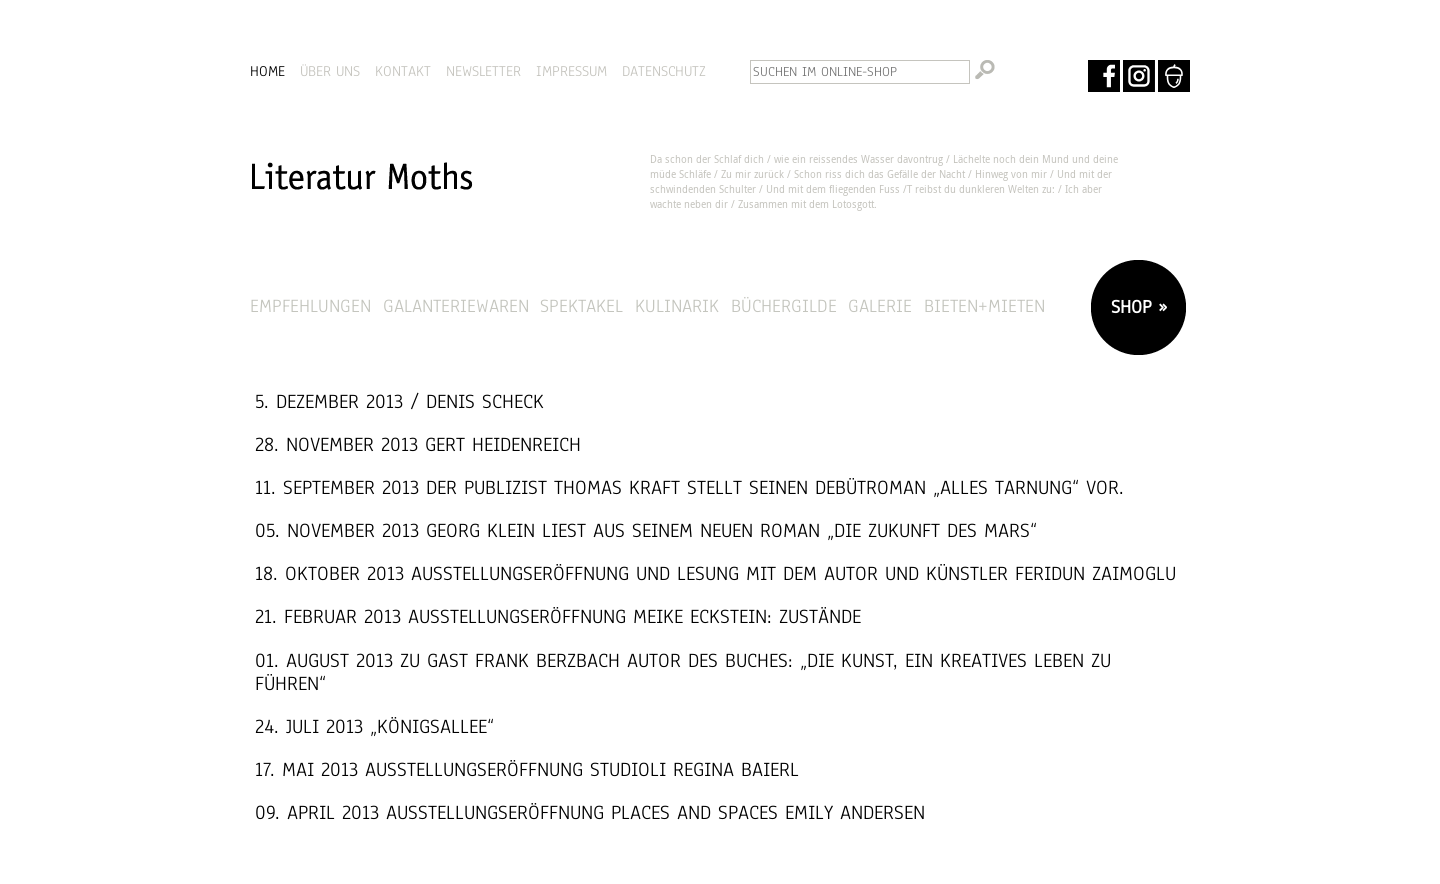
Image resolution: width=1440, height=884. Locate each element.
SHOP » (1136, 306)
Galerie (880, 305)
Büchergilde (784, 305)
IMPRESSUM (571, 71)
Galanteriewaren (456, 305)
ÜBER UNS (330, 71)
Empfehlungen (310, 305)
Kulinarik (677, 305)
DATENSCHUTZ (664, 71)
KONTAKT (403, 71)
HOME (267, 71)
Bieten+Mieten (984, 305)
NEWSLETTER (483, 71)
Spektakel (581, 305)
